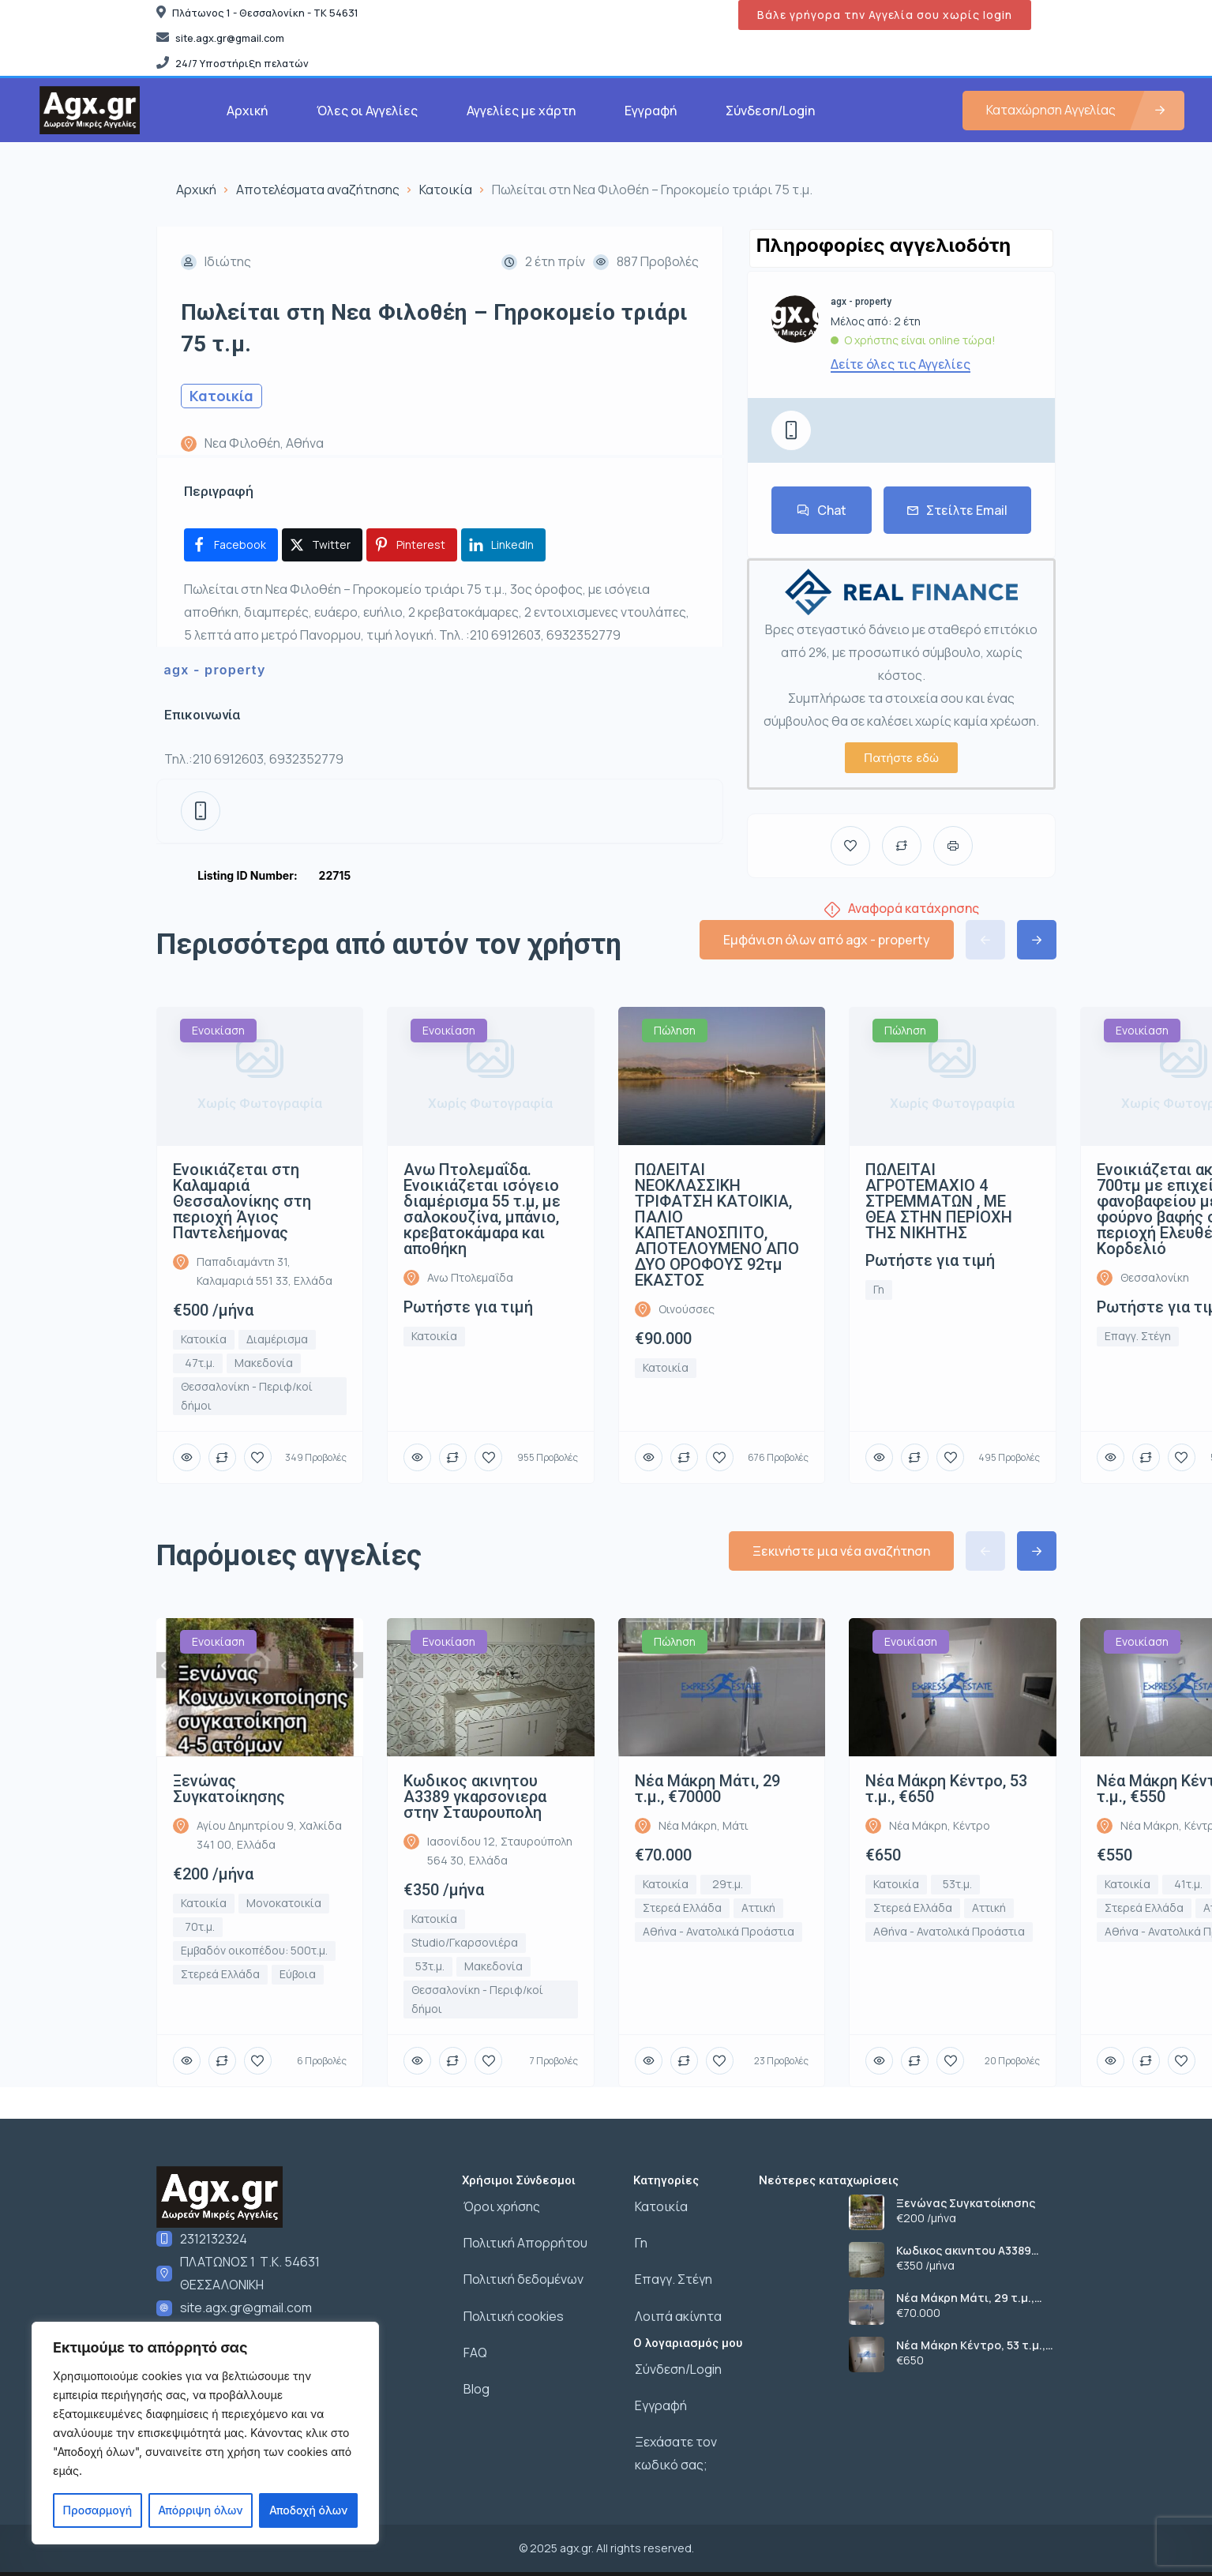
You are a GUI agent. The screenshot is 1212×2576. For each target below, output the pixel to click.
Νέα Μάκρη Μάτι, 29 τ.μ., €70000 (965, 2298)
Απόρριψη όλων (200, 2510)
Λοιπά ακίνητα (676, 2310)
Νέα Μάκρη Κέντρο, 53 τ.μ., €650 (970, 2345)
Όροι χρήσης (500, 2205)
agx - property (215, 670)
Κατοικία (445, 189)
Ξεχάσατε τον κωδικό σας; (674, 2442)
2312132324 (213, 2238)
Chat (821, 510)
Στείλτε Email (957, 510)
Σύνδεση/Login (770, 110)
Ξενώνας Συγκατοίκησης (965, 2203)
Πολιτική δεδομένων (522, 2275)
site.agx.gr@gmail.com (246, 2307)
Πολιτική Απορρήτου (524, 2240)
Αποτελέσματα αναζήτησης (318, 189)
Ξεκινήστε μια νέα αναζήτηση (841, 1551)
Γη (639, 2240)
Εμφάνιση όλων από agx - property (826, 939)
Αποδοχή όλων (308, 2510)
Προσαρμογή (98, 2510)
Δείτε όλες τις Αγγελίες (900, 364)
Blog (475, 2379)
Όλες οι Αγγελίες (367, 110)
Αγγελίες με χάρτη (521, 110)
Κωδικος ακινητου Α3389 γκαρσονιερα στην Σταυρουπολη (963, 2250)
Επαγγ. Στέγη (672, 2275)
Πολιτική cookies (512, 2310)
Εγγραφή (651, 110)
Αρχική (247, 110)
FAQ (474, 2344)
